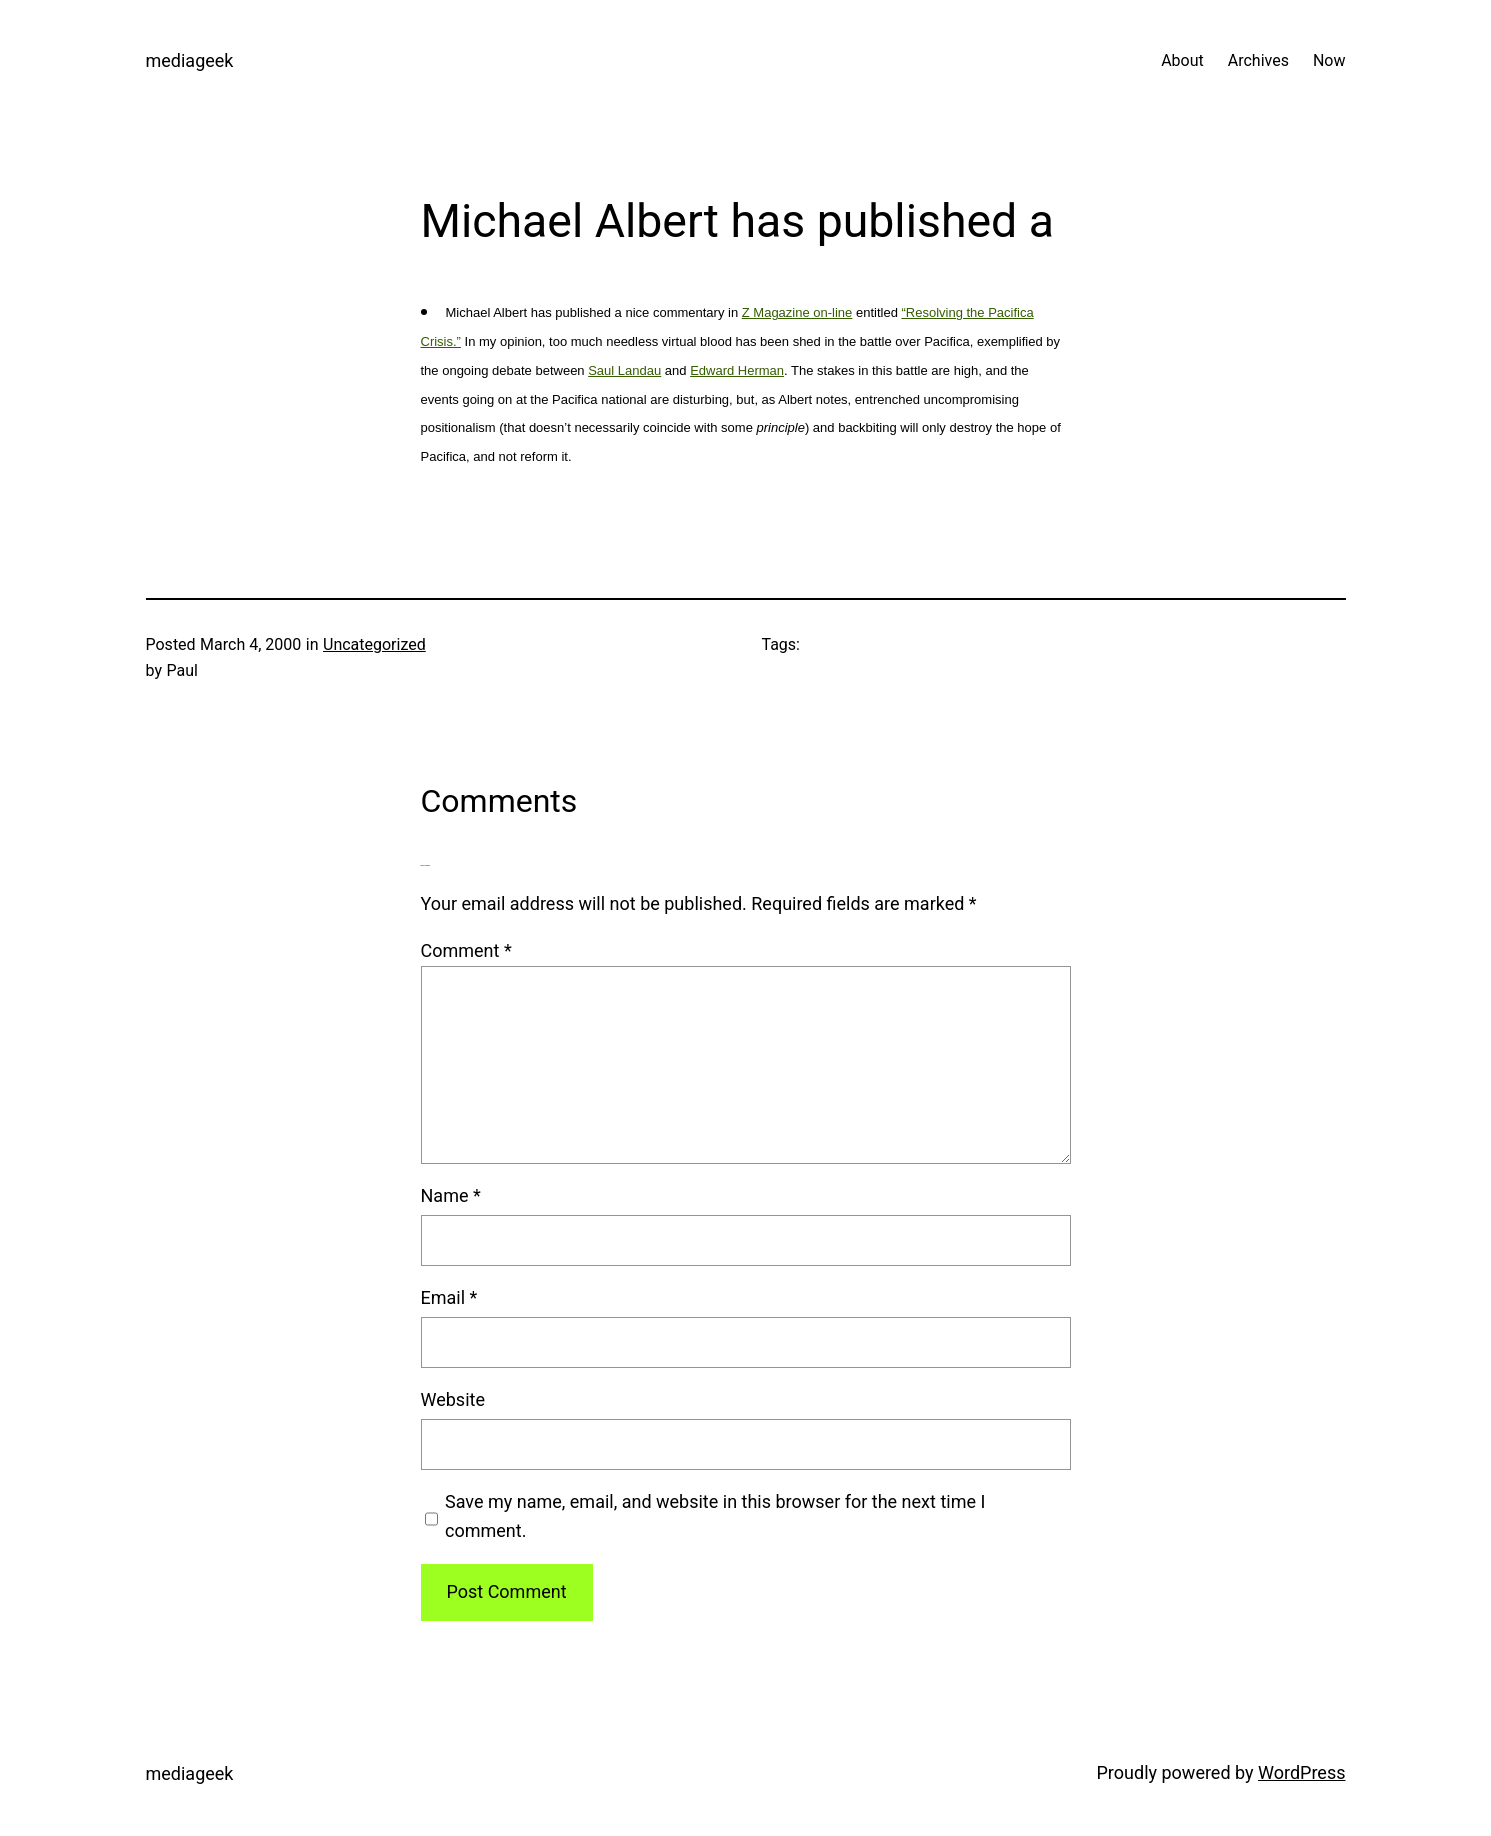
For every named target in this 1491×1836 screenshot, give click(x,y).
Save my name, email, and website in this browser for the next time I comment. (715, 1516)
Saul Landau (624, 370)
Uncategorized (374, 644)
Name (451, 1195)
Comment (466, 950)
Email (449, 1297)
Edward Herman (737, 370)
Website (453, 1399)
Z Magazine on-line (797, 312)
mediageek (190, 60)
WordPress (1301, 1772)
